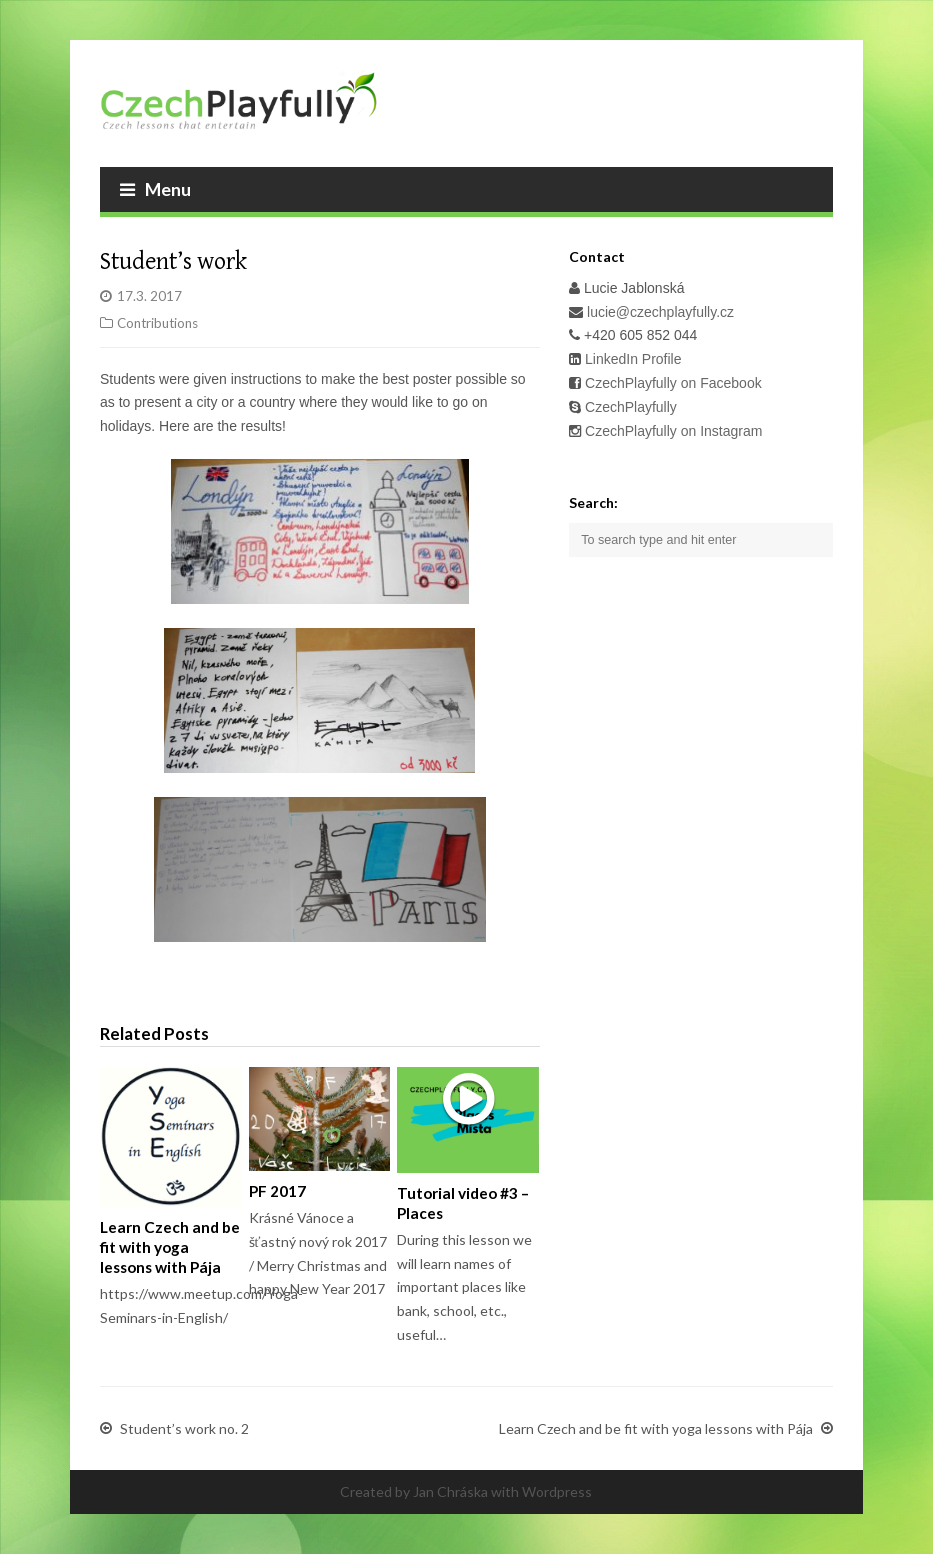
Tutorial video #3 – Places (463, 1203)
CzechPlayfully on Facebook (671, 383)
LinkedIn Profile (631, 359)
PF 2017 (277, 1191)
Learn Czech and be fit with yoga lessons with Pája (170, 1247)
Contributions (157, 323)
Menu (155, 189)
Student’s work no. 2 (184, 1429)
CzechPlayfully (631, 407)
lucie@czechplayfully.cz (660, 312)
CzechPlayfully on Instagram (673, 431)
